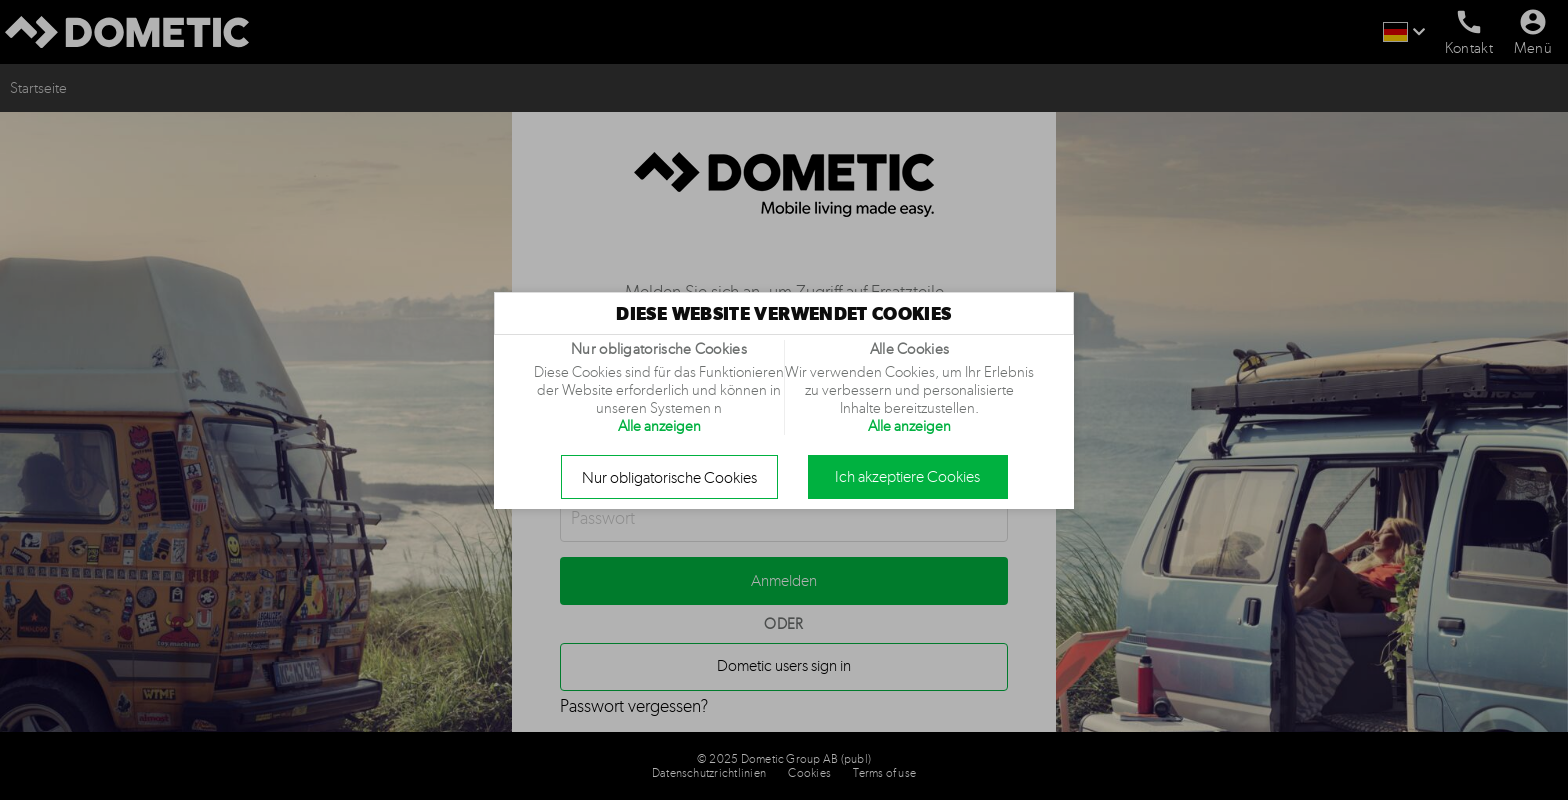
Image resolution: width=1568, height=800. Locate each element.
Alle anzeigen (659, 426)
